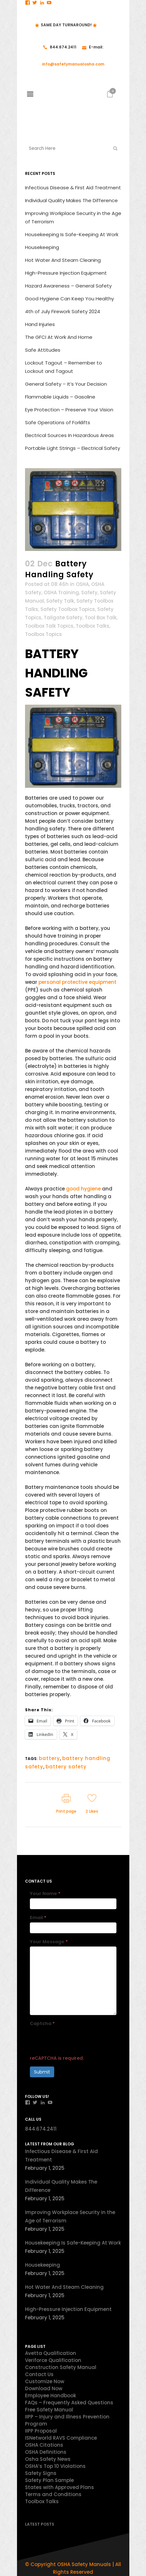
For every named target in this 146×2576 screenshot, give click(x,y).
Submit (42, 2072)
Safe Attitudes (42, 350)
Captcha (42, 2023)
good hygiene (83, 1188)
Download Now (43, 2388)
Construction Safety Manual (60, 2367)
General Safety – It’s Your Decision (66, 384)
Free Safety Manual (49, 2409)
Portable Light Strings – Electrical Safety (72, 448)
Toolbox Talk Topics (49, 626)
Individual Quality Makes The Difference (71, 200)
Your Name (45, 1893)
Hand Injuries (40, 324)
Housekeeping (42, 247)
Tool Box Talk (100, 617)
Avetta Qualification (50, 2353)
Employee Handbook (50, 2395)
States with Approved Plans (59, 2487)
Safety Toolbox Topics (67, 609)
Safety (89, 592)
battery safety (66, 1766)
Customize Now (44, 2381)
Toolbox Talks (92, 626)
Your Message (49, 1941)
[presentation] (78, 2040)
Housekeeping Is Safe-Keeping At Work (71, 234)
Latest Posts (39, 2524)
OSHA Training (61, 592)
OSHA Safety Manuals (84, 2564)
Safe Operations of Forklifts (57, 422)
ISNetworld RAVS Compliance (61, 2437)
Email (38, 1917)
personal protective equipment (77, 982)
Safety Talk (60, 600)
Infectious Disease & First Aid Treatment (73, 187)
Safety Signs (40, 2473)
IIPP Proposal (41, 2430)
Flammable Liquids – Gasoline (60, 396)
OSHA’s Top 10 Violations (55, 2466)
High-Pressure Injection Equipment (66, 273)
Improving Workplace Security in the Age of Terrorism (70, 2216)
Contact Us (39, 2374)
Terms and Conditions (53, 2494)
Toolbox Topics (43, 634)
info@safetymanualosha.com (73, 64)
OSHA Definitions (45, 2452)
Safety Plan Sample (49, 2480)
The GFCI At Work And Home (58, 337)
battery (49, 1758)
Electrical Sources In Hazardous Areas (69, 435)
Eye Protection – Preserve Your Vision (69, 409)
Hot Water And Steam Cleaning (63, 260)
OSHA (82, 584)
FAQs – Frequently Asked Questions (69, 2402)
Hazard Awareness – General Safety (68, 285)
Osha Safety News (48, 2459)
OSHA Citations (44, 2445)
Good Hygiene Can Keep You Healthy (69, 298)
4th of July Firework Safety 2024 (62, 311)
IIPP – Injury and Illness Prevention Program (67, 2420)
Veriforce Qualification (53, 2360)
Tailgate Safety (63, 617)
